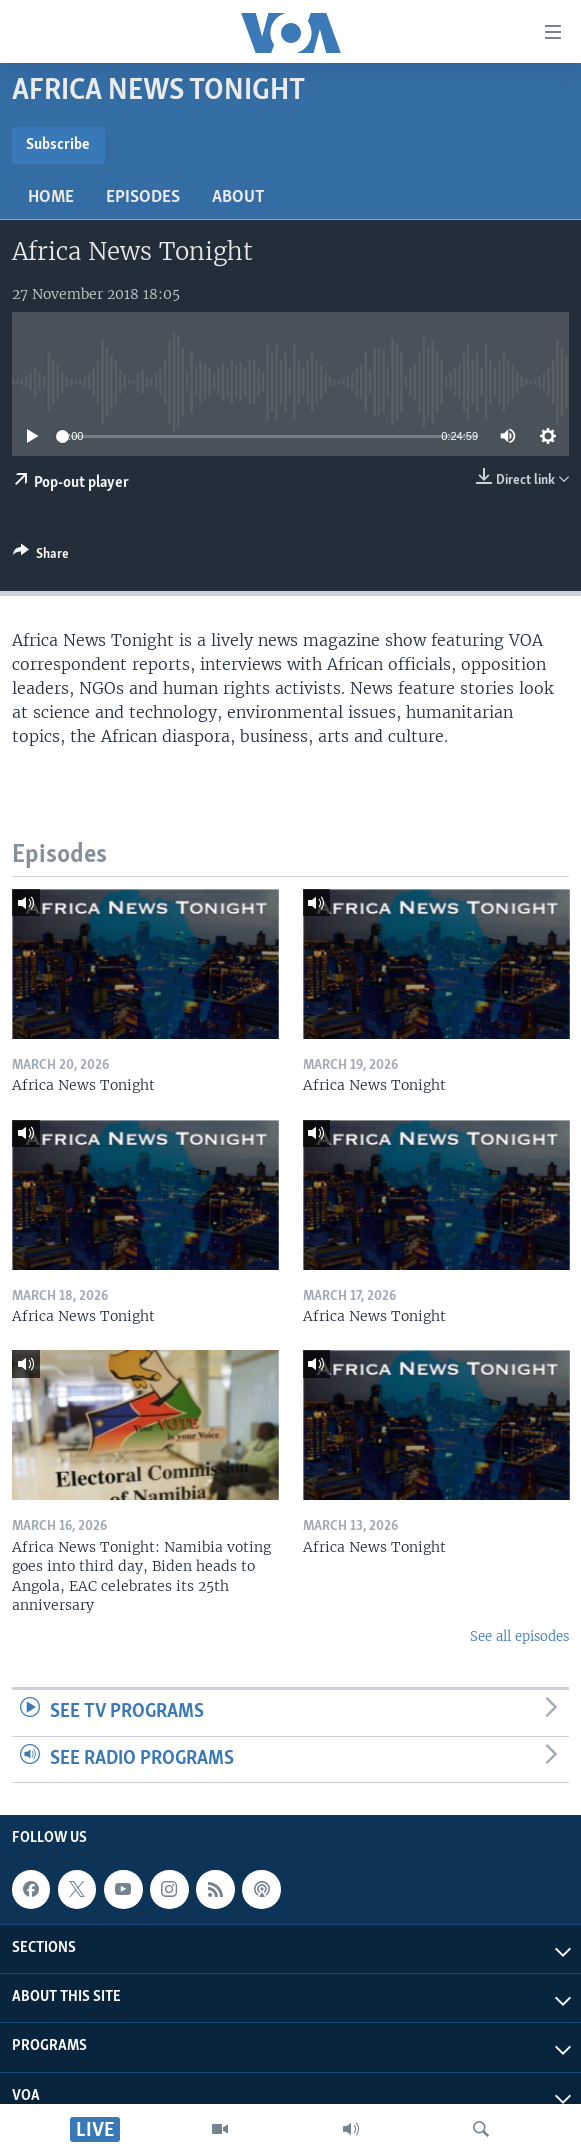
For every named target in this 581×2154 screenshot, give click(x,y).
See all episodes (519, 1636)
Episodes (143, 197)
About (238, 197)
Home (51, 197)
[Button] (41, 557)
